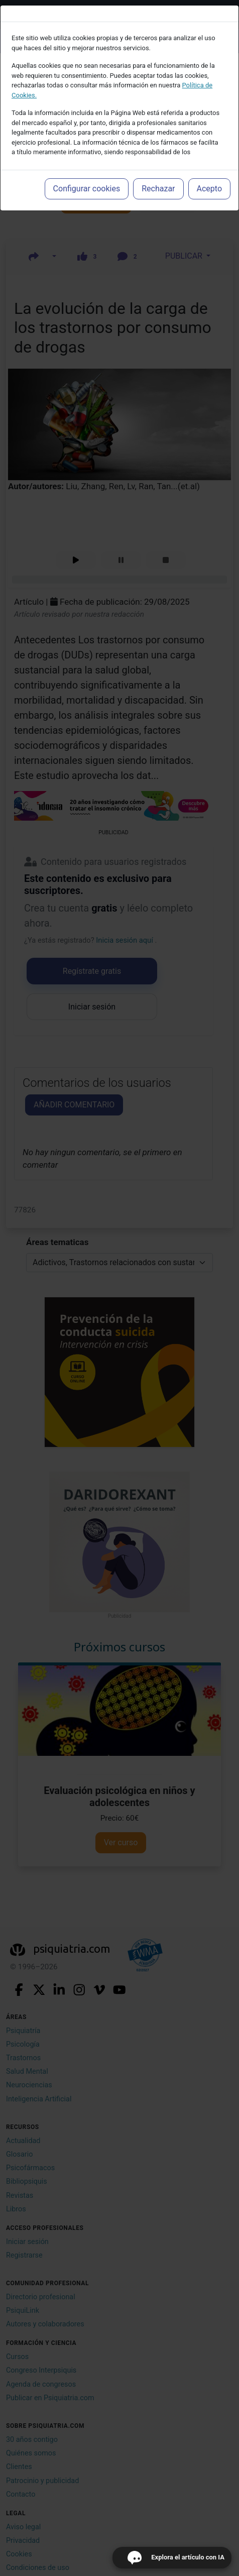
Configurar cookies (87, 188)
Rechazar (158, 188)
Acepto (209, 188)
